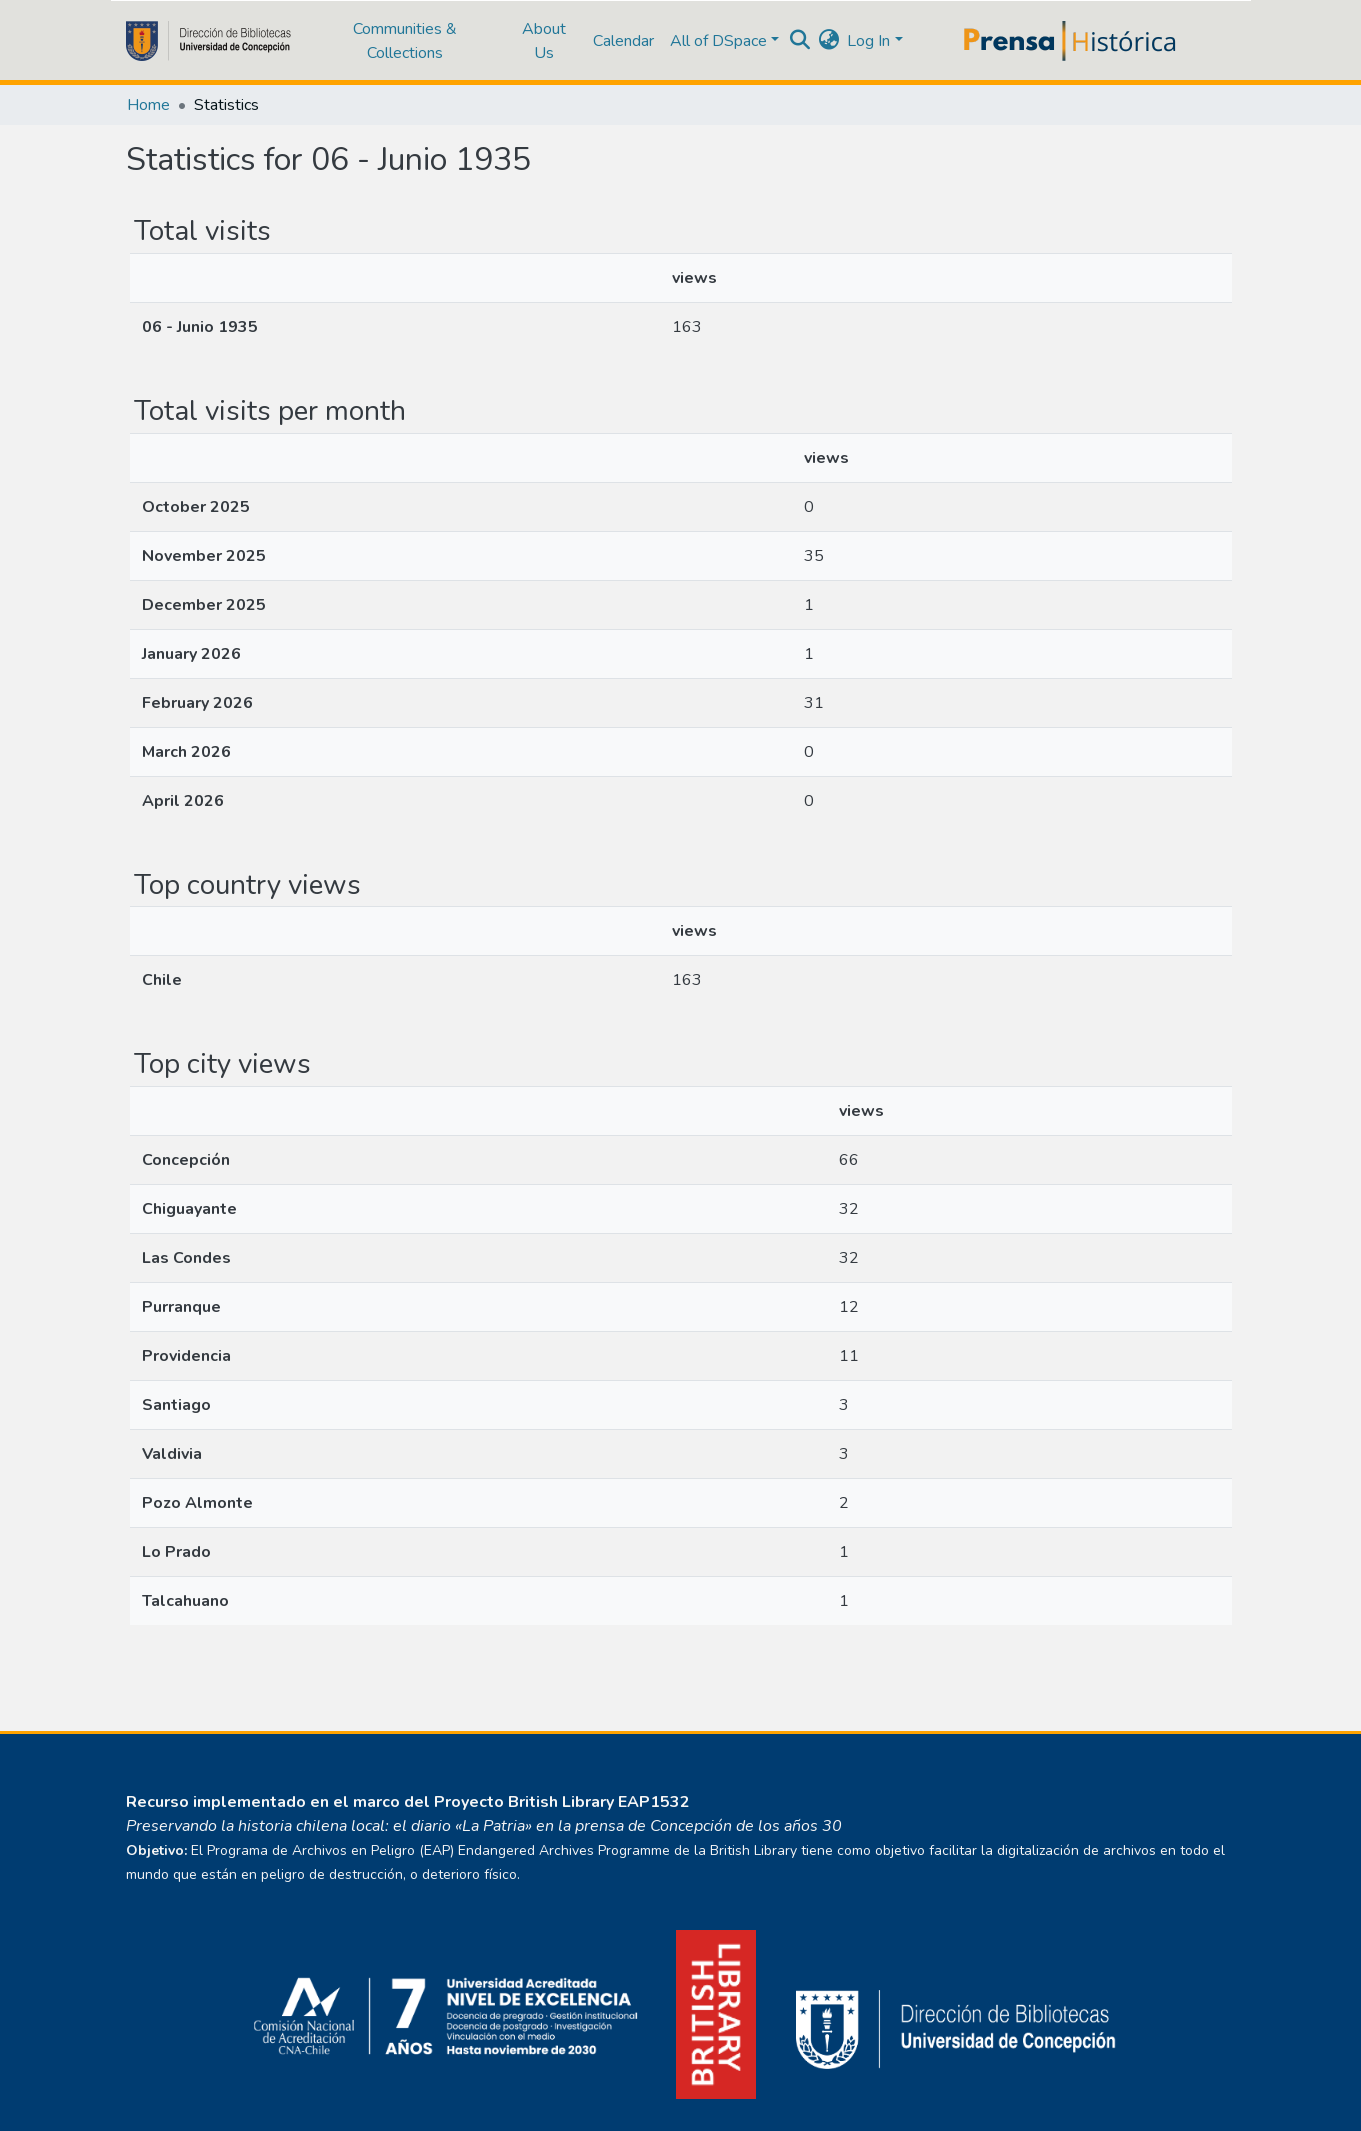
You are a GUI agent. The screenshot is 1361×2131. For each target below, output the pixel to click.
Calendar (623, 41)
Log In (868, 41)
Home (148, 105)
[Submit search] (799, 41)
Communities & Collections (405, 41)
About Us (544, 41)
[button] (828, 41)
